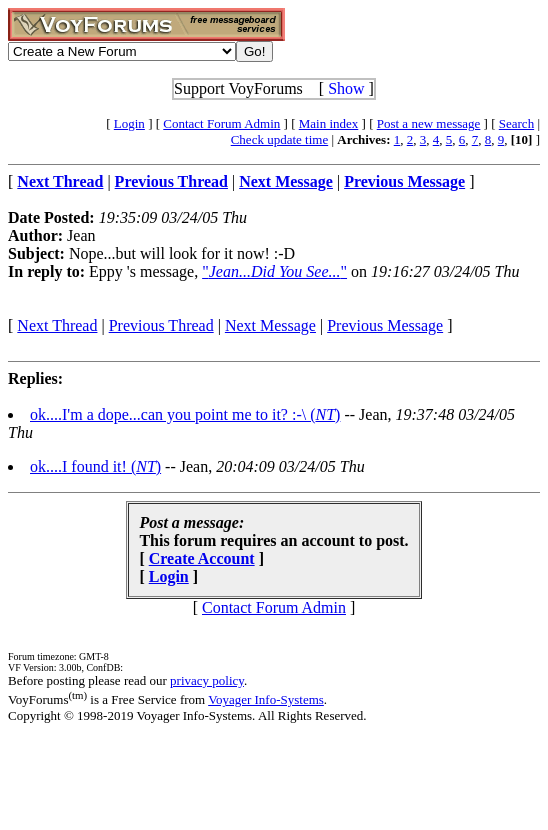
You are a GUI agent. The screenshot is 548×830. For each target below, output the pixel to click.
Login (129, 123)
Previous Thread (161, 325)
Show (346, 88)
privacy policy (207, 680)
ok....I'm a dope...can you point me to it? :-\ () (185, 414)
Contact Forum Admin (221, 123)
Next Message (270, 325)
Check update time (279, 139)
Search (516, 123)
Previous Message (385, 325)
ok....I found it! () (95, 466)
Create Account (202, 558)
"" (274, 271)
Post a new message (429, 123)
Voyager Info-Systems (266, 699)
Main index (329, 123)
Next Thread (57, 325)
